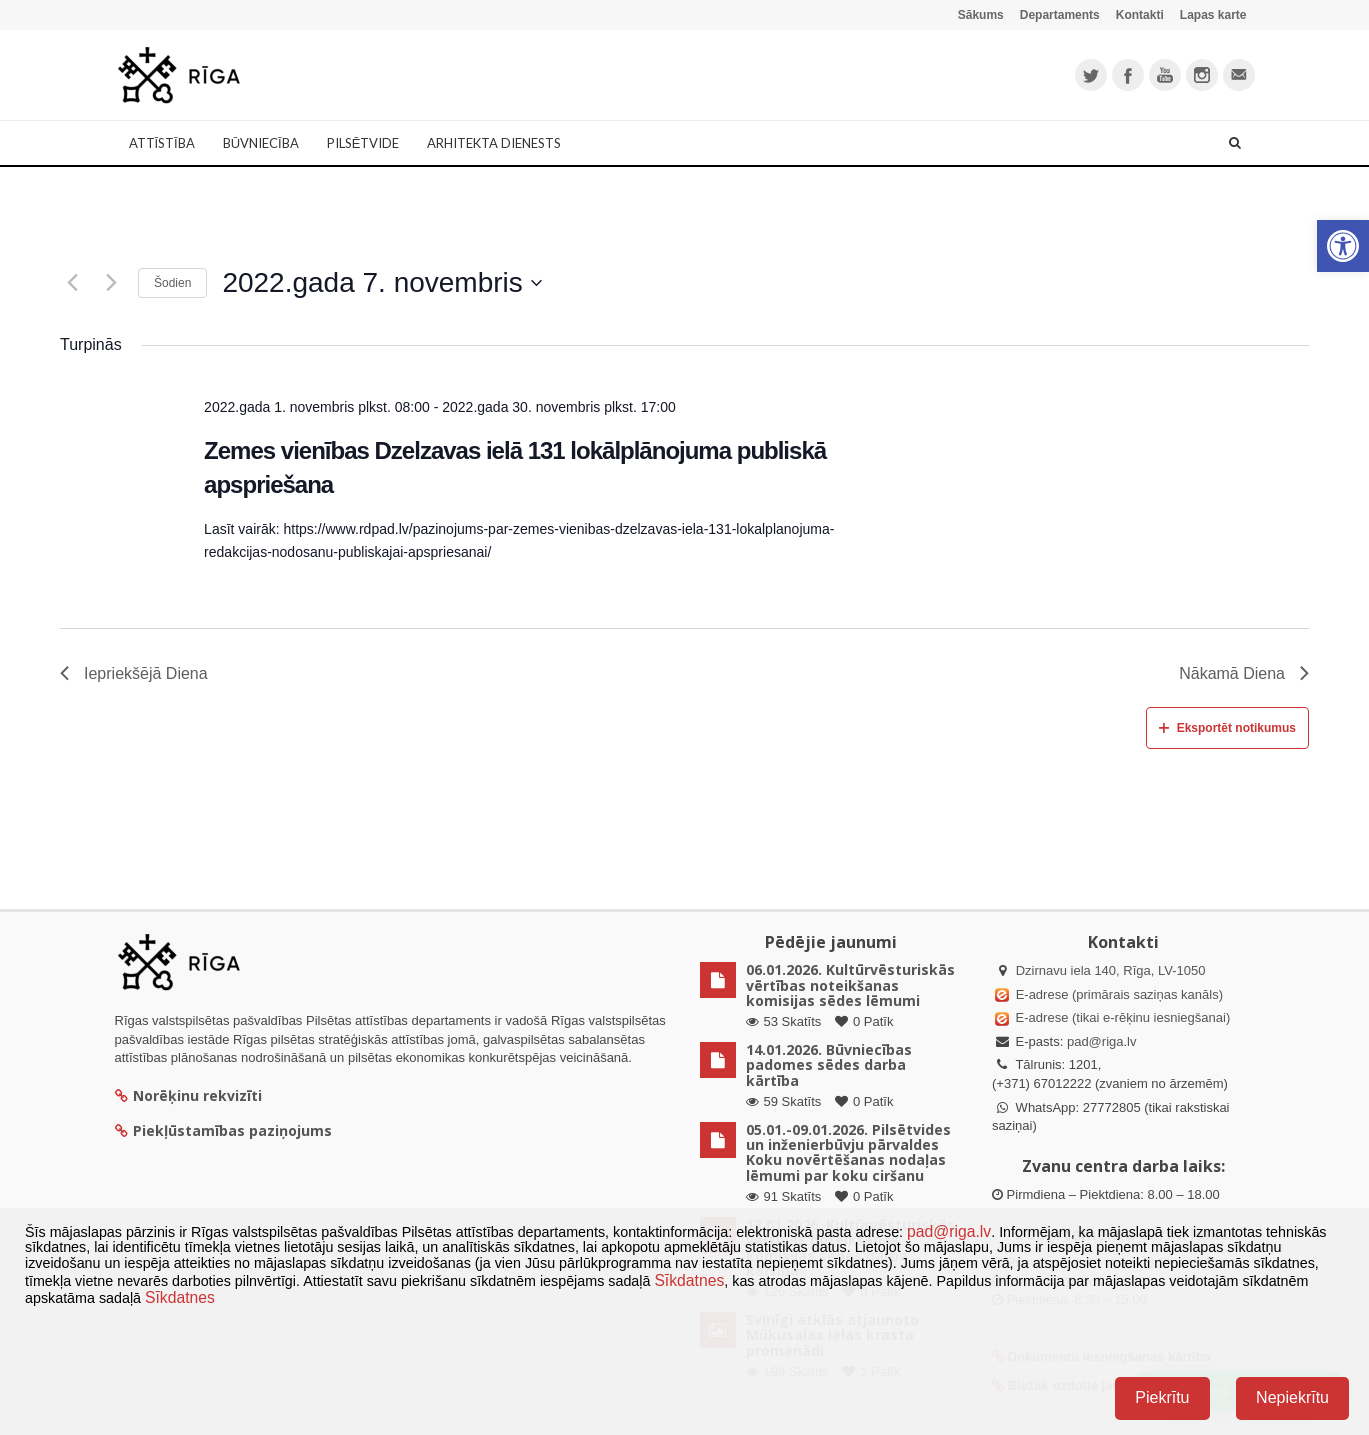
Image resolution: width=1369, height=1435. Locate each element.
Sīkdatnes (689, 1280)
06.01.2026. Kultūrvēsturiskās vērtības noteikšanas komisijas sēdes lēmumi (850, 985)
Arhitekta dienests (494, 143)
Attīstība (162, 143)
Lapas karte (1213, 15)
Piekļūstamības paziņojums (223, 1130)
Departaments (1060, 15)
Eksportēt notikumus (1227, 728)
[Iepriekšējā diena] (72, 283)
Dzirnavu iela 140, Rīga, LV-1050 (1111, 970)
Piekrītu (1162, 1397)
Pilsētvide (363, 143)
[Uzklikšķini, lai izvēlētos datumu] (381, 283)
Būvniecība (261, 143)
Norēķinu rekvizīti (188, 1095)
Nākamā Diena (1244, 673)
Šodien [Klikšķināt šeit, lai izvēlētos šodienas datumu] (172, 283)
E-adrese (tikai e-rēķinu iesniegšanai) (1121, 1017)
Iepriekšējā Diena (134, 673)
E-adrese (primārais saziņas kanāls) (1119, 994)
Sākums (981, 15)
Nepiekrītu (1292, 1397)
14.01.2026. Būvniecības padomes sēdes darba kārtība (829, 1065)
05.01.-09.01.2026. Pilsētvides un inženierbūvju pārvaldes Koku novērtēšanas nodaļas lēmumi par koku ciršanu (848, 1152)
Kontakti (1140, 15)
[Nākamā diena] (111, 283)
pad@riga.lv (1102, 1041)
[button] (1343, 246)
